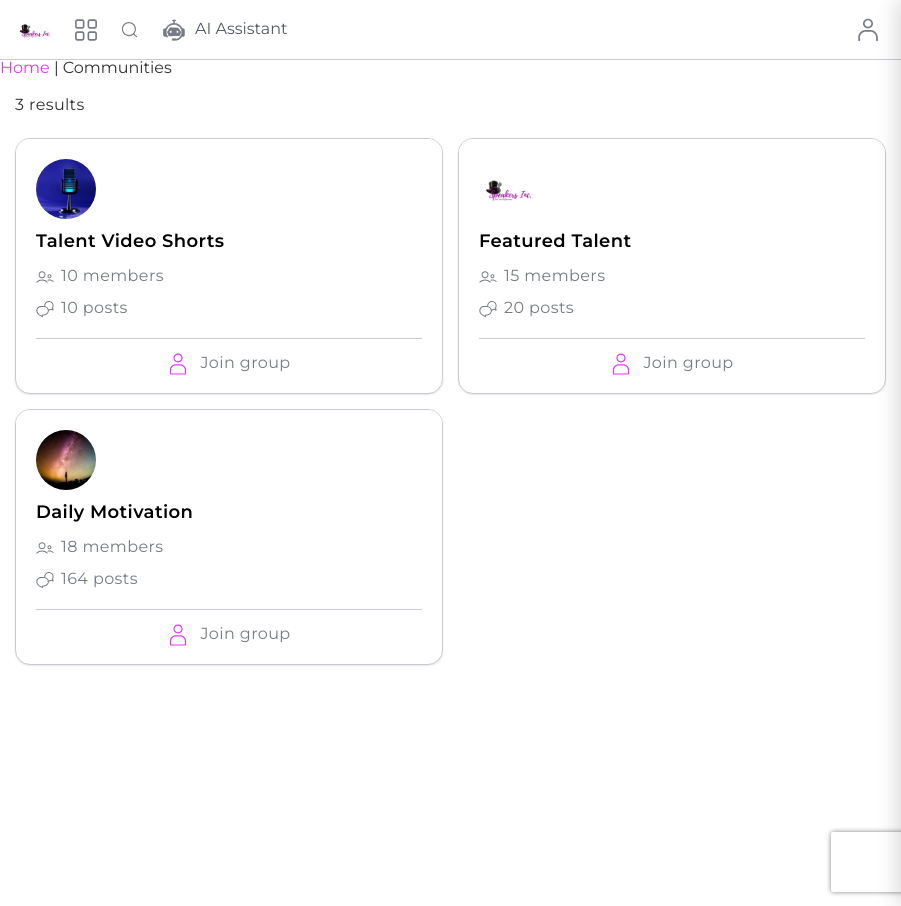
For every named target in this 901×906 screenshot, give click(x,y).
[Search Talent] (130, 30)
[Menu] (86, 30)
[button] (228, 363)
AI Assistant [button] (225, 30)
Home (25, 68)
